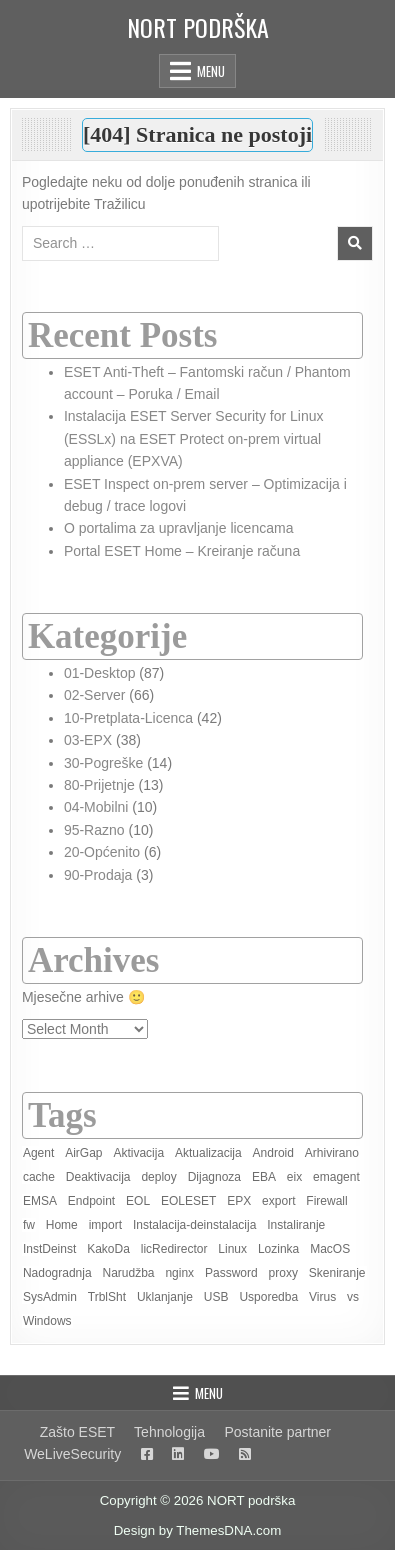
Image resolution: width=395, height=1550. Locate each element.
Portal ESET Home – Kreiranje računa (182, 551)
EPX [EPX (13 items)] (239, 1201)
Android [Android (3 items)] (273, 1153)
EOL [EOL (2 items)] (138, 1201)
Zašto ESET (77, 1432)
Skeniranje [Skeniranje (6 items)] (337, 1273)
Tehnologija (169, 1432)
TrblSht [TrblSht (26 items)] (107, 1297)
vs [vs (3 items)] (353, 1297)
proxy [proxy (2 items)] (283, 1273)
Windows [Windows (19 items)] (47, 1321)
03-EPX (88, 740)
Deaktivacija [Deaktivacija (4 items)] (98, 1177)
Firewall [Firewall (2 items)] (326, 1201)
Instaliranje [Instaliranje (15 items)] (296, 1225)
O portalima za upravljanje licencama (179, 528)
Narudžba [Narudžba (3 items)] (128, 1273)
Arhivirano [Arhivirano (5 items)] (332, 1153)
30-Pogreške (103, 763)
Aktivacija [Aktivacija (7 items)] (138, 1153)
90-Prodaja (98, 875)
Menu (211, 71)
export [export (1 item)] (278, 1201)
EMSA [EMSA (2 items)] (40, 1201)
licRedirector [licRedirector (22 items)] (174, 1249)
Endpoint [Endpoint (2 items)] (91, 1201)
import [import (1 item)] (105, 1225)
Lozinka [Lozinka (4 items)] (278, 1249)
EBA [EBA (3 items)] (264, 1177)
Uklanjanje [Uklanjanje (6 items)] (165, 1297)
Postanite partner (277, 1432)
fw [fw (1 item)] (29, 1225)
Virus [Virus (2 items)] (322, 1297)
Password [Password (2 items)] (231, 1273)
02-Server (94, 695)
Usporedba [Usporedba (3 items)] (268, 1297)
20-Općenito (102, 852)
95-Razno (94, 830)
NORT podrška (198, 27)
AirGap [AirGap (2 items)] (83, 1153)
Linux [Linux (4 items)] (232, 1249)
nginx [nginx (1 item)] (179, 1273)
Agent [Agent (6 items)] (38, 1153)
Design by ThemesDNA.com (198, 1530)
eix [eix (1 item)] (294, 1177)
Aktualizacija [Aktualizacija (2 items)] (208, 1153)
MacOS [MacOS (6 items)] (330, 1249)
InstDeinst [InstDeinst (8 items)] (49, 1249)
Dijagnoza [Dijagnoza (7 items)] (214, 1177)
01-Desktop (100, 673)
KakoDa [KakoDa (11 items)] (108, 1249)
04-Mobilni (96, 807)
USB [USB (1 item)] (216, 1297)
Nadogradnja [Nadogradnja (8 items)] (57, 1273)
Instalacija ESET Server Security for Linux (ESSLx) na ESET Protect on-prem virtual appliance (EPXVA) (194, 438)
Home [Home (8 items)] (62, 1225)
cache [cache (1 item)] (39, 1177)
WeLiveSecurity (72, 1454)
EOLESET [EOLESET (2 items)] (188, 1201)
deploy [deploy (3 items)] (158, 1177)
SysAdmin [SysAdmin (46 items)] (50, 1297)
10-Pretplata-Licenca (128, 718)
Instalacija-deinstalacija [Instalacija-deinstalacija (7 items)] (194, 1225)
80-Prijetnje (99, 785)
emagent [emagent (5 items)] (336, 1177)
